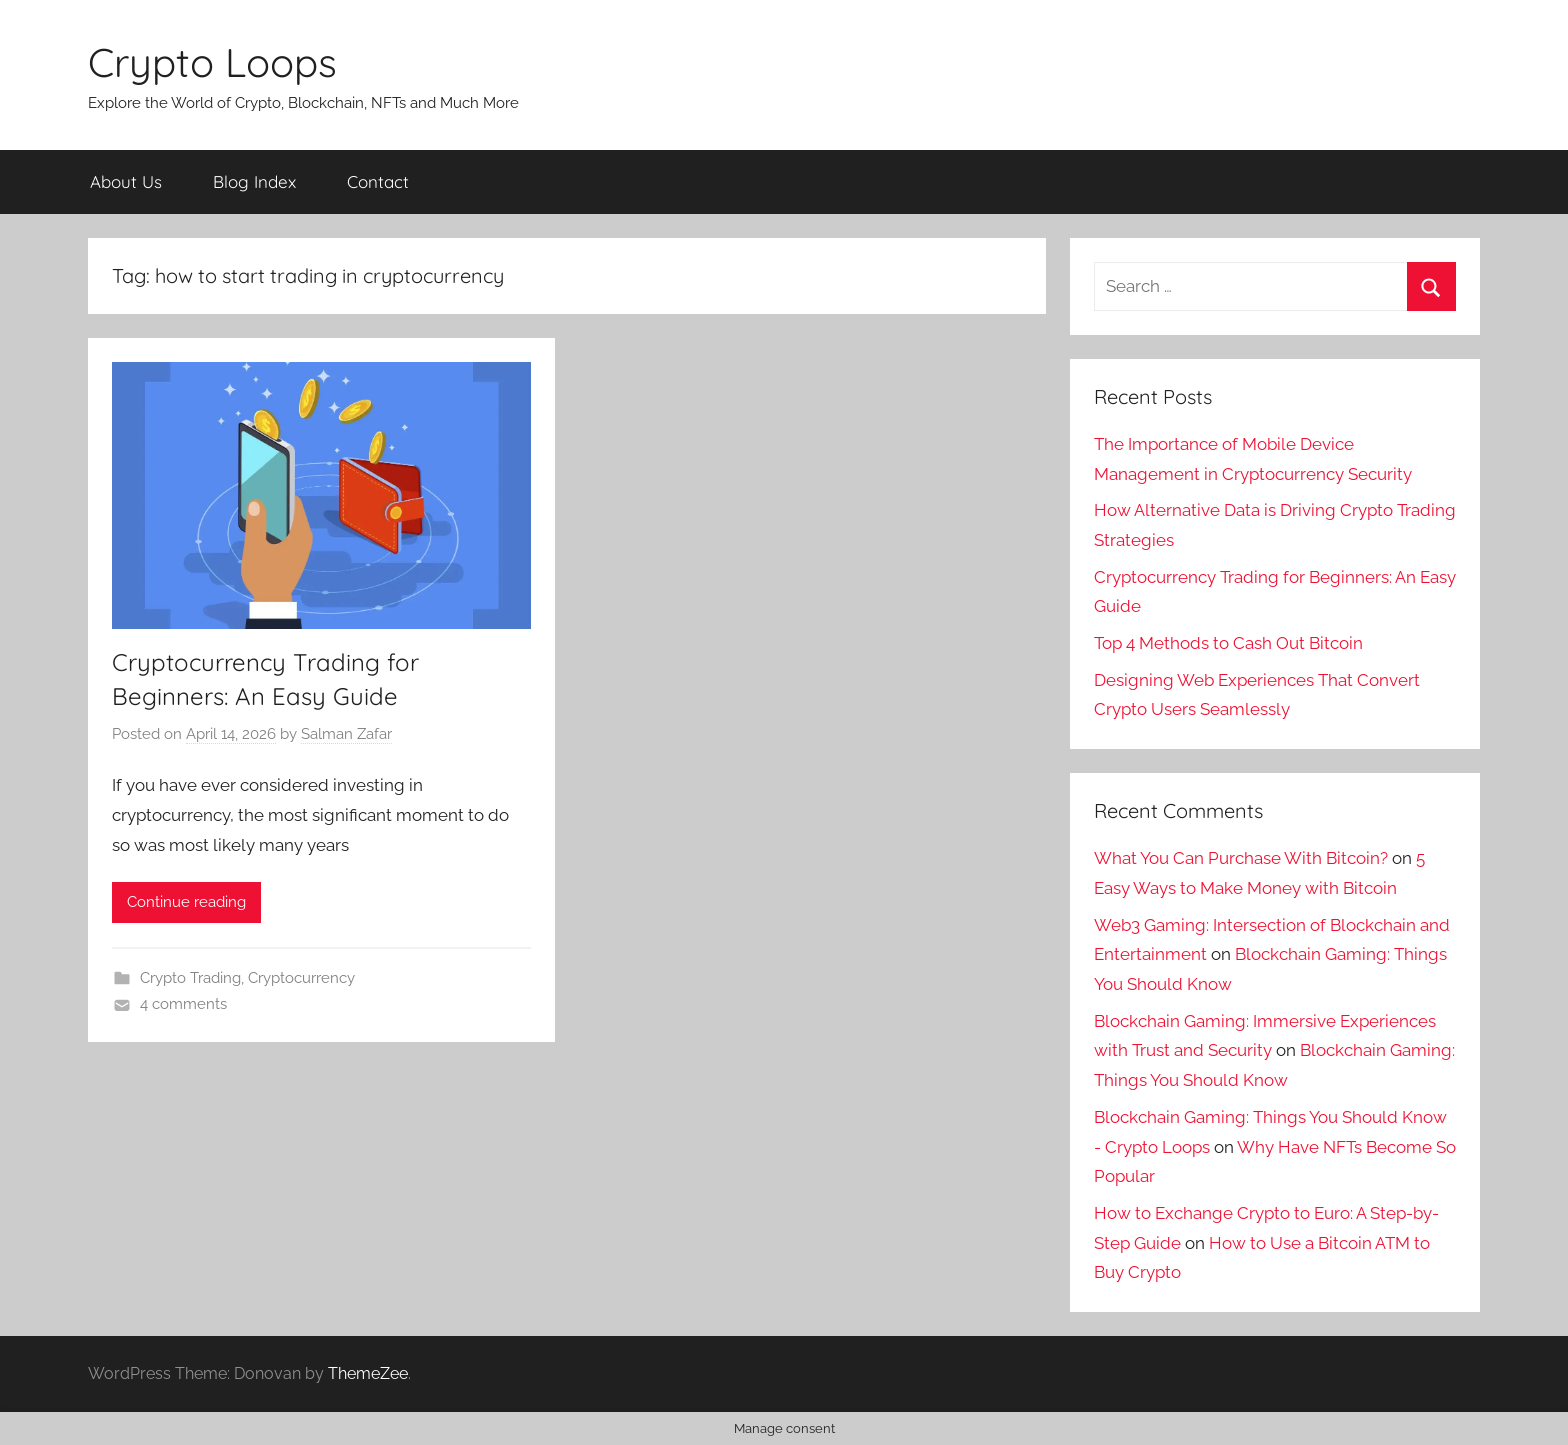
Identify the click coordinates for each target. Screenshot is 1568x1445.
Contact (378, 181)
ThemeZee (368, 1373)
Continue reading (186, 902)
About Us (126, 181)
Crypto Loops (212, 62)
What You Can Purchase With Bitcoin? (1241, 858)
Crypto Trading (190, 978)
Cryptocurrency (301, 978)
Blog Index (254, 181)
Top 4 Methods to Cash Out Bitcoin (1228, 643)
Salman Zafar (346, 734)
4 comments (183, 1004)
